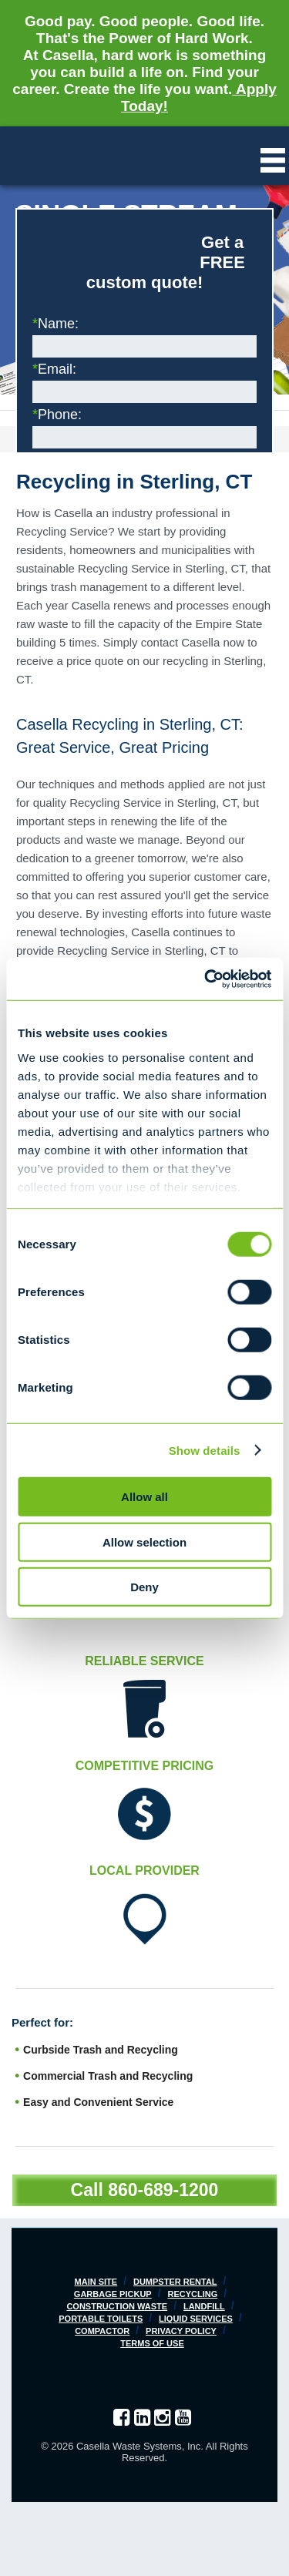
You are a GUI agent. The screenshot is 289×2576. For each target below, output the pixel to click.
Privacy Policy (181, 2331)
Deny (144, 1587)
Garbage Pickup (113, 2294)
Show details (204, 1449)
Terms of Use (152, 2343)
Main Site (96, 2281)
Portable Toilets (101, 2318)
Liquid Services (196, 2318)
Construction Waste (116, 2306)
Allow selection (144, 1541)
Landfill (204, 2306)
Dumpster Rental (175, 2281)
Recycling (192, 2294)
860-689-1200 (163, 2190)
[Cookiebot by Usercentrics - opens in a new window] (205, 979)
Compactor (102, 2331)
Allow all (144, 1496)
